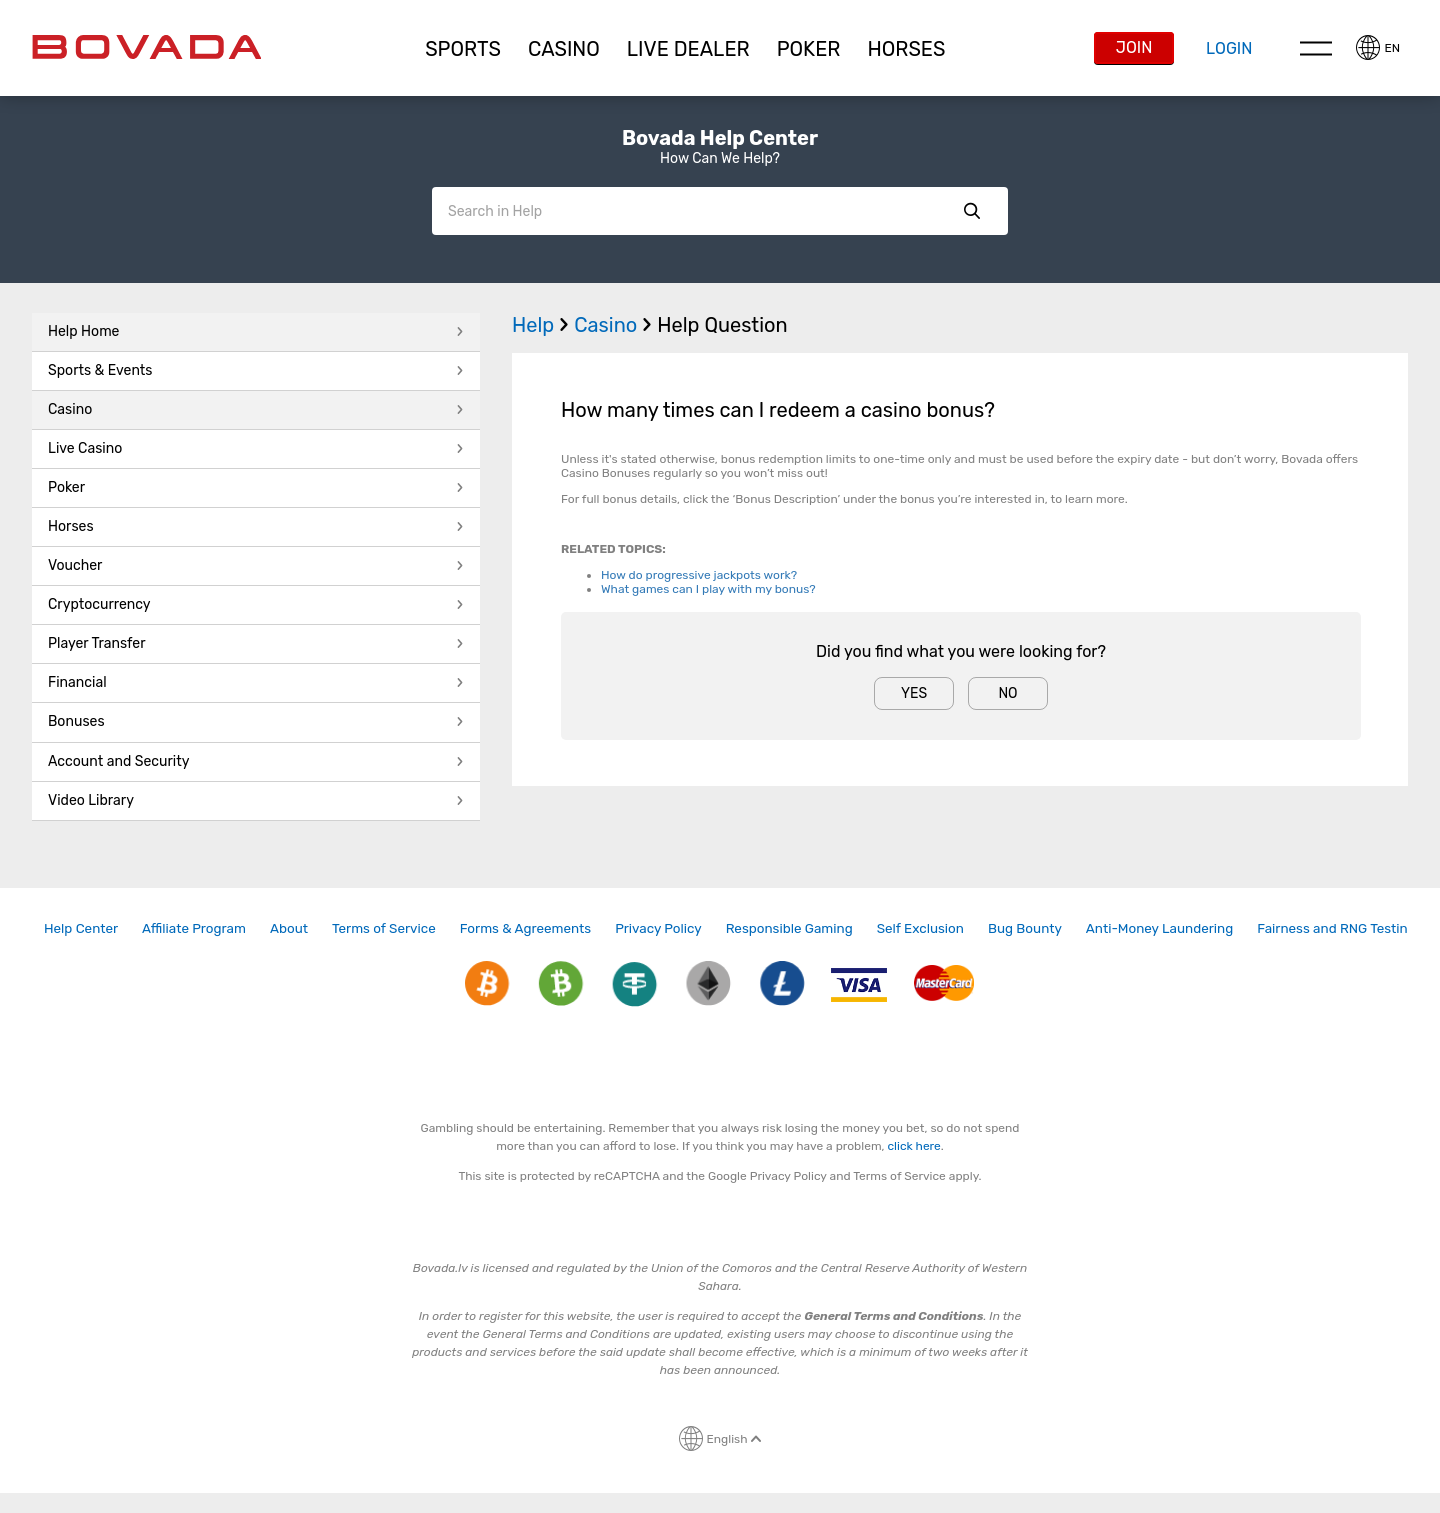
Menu (1316, 48)
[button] (463, 49)
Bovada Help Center (720, 138)
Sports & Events (256, 370)
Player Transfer (256, 643)
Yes (914, 693)
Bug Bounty (1025, 928)
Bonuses (256, 721)
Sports (463, 49)
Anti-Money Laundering (1159, 928)
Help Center (81, 928)
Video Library (256, 800)
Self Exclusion (920, 928)
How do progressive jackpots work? (699, 575)
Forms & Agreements (525, 928)
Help (543, 325)
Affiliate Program (194, 928)
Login (1229, 48)
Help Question (722, 325)
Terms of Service (384, 928)
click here (914, 1146)
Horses (906, 49)
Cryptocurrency (256, 604)
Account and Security (256, 761)
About (289, 928)
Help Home (256, 331)
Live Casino (256, 448)
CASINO (564, 49)
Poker (809, 49)
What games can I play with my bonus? (708, 589)
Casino (256, 409)
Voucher (256, 565)
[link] (81, 928)
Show (972, 211)
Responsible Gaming (789, 928)
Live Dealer (688, 49)
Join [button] (1134, 47)
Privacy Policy (658, 928)
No (1007, 693)
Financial (256, 682)
